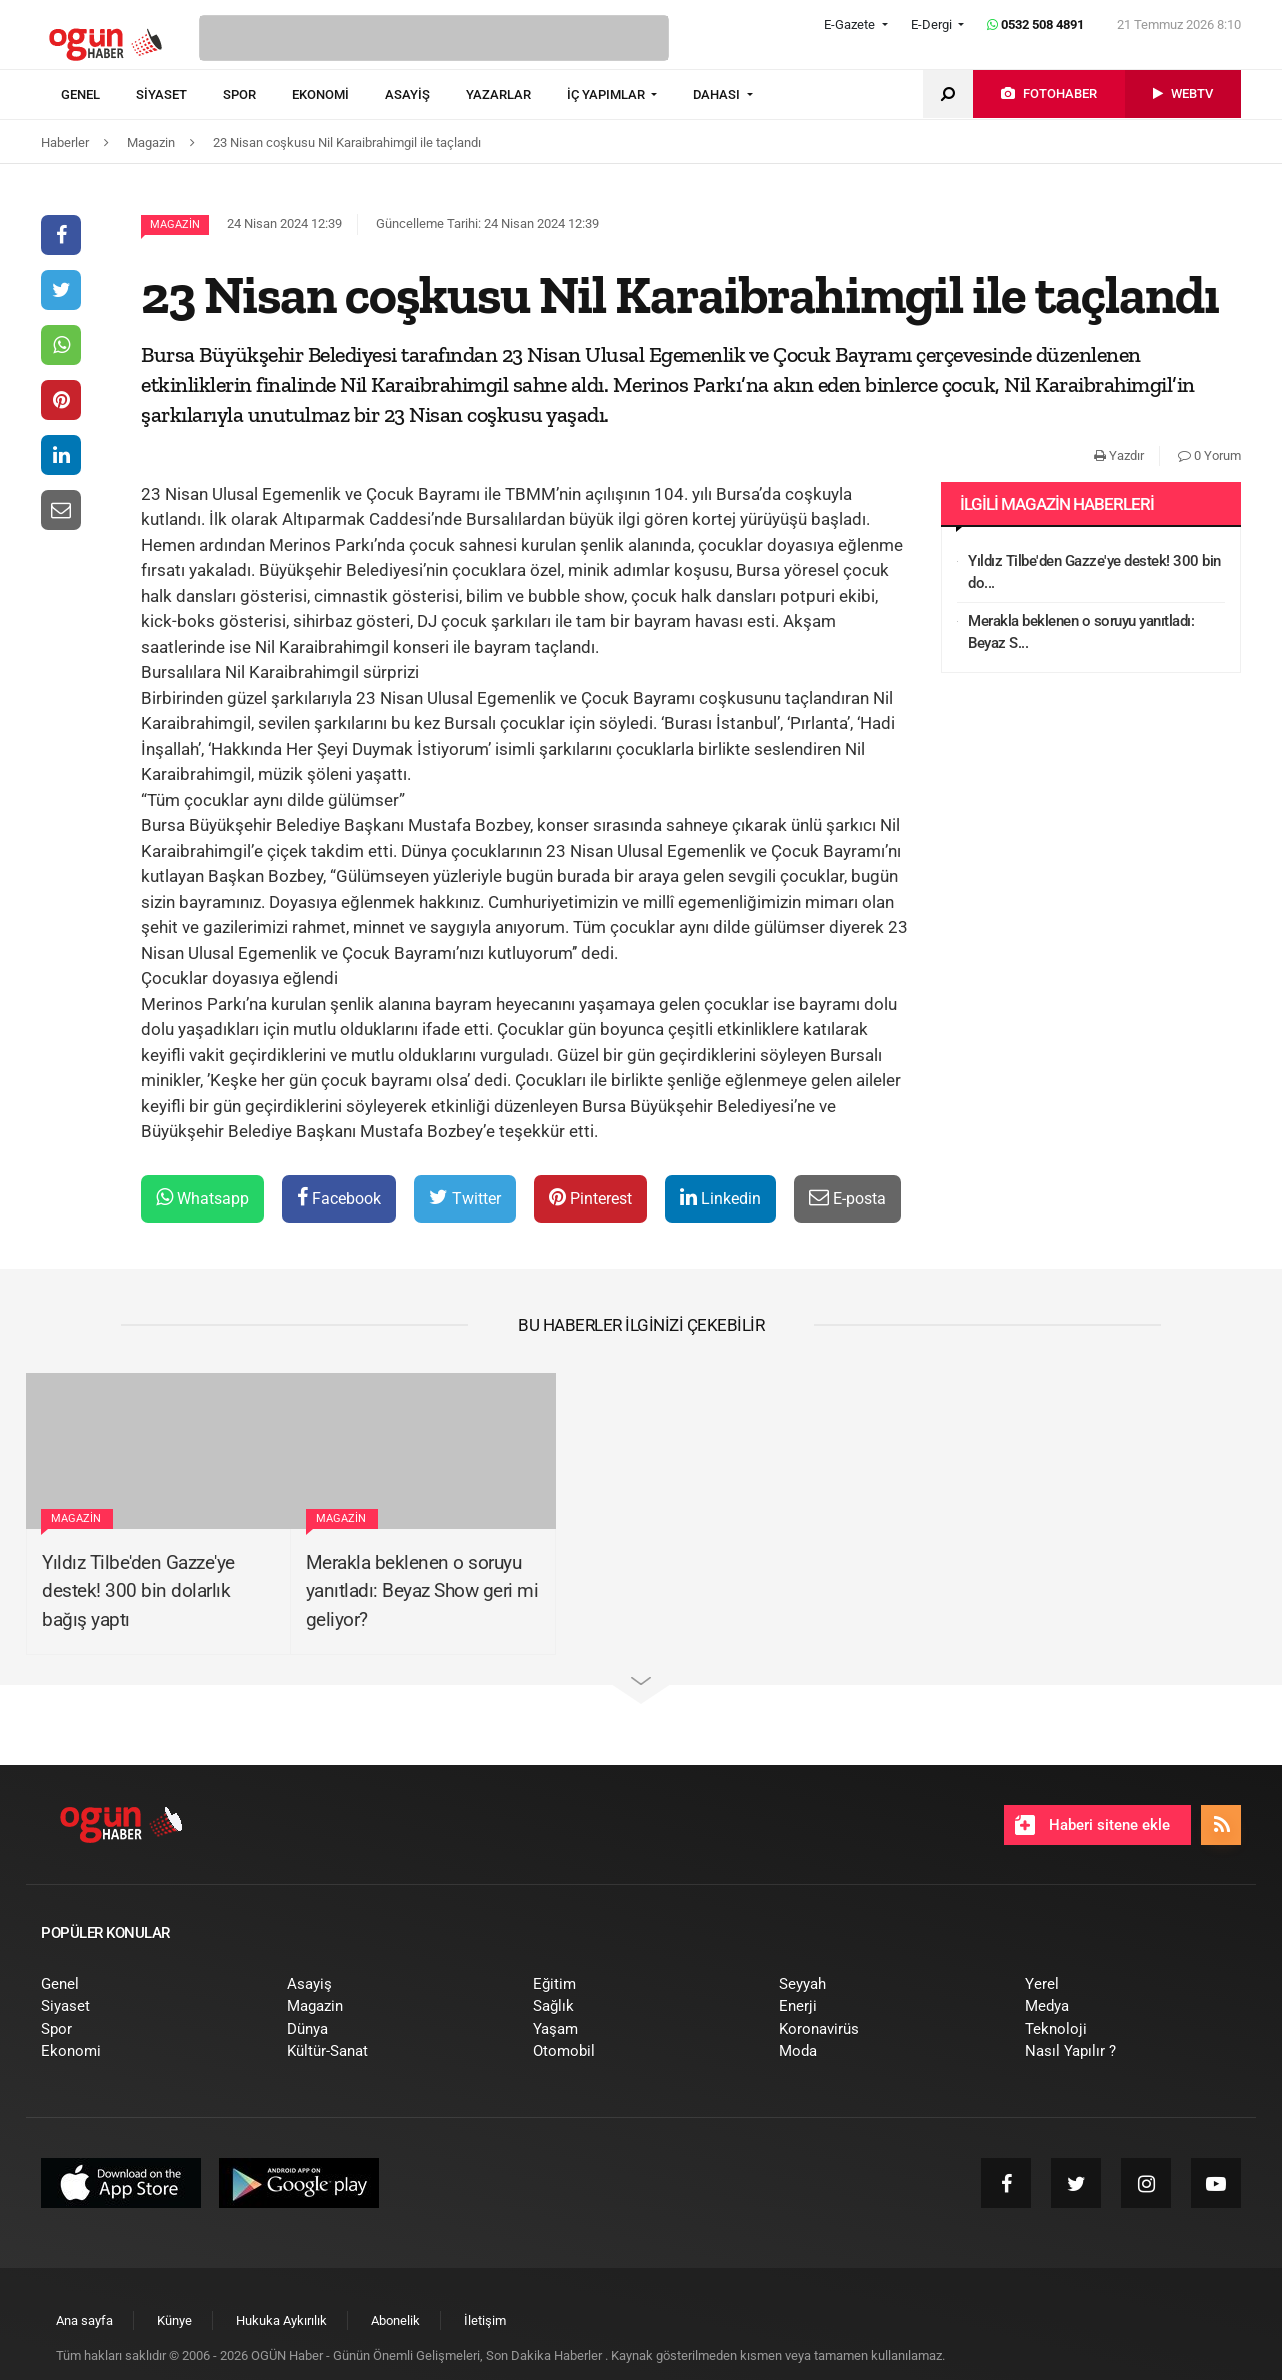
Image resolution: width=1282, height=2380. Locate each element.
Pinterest (590, 1197)
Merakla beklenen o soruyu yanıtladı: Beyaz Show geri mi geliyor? (422, 1591)
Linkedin (720, 1197)
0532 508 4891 (1035, 24)
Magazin (175, 224)
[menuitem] (98, 95)
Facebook (339, 1197)
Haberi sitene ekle (1092, 1825)
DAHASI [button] (718, 94)
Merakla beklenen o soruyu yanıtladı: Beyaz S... (1081, 632)
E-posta (847, 1197)
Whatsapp (202, 1197)
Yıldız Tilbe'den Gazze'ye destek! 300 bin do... (1094, 572)
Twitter (465, 1197)
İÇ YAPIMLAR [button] (607, 94)
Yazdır (1119, 455)
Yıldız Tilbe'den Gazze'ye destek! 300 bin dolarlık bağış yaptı (138, 1591)
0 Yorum (1209, 455)
